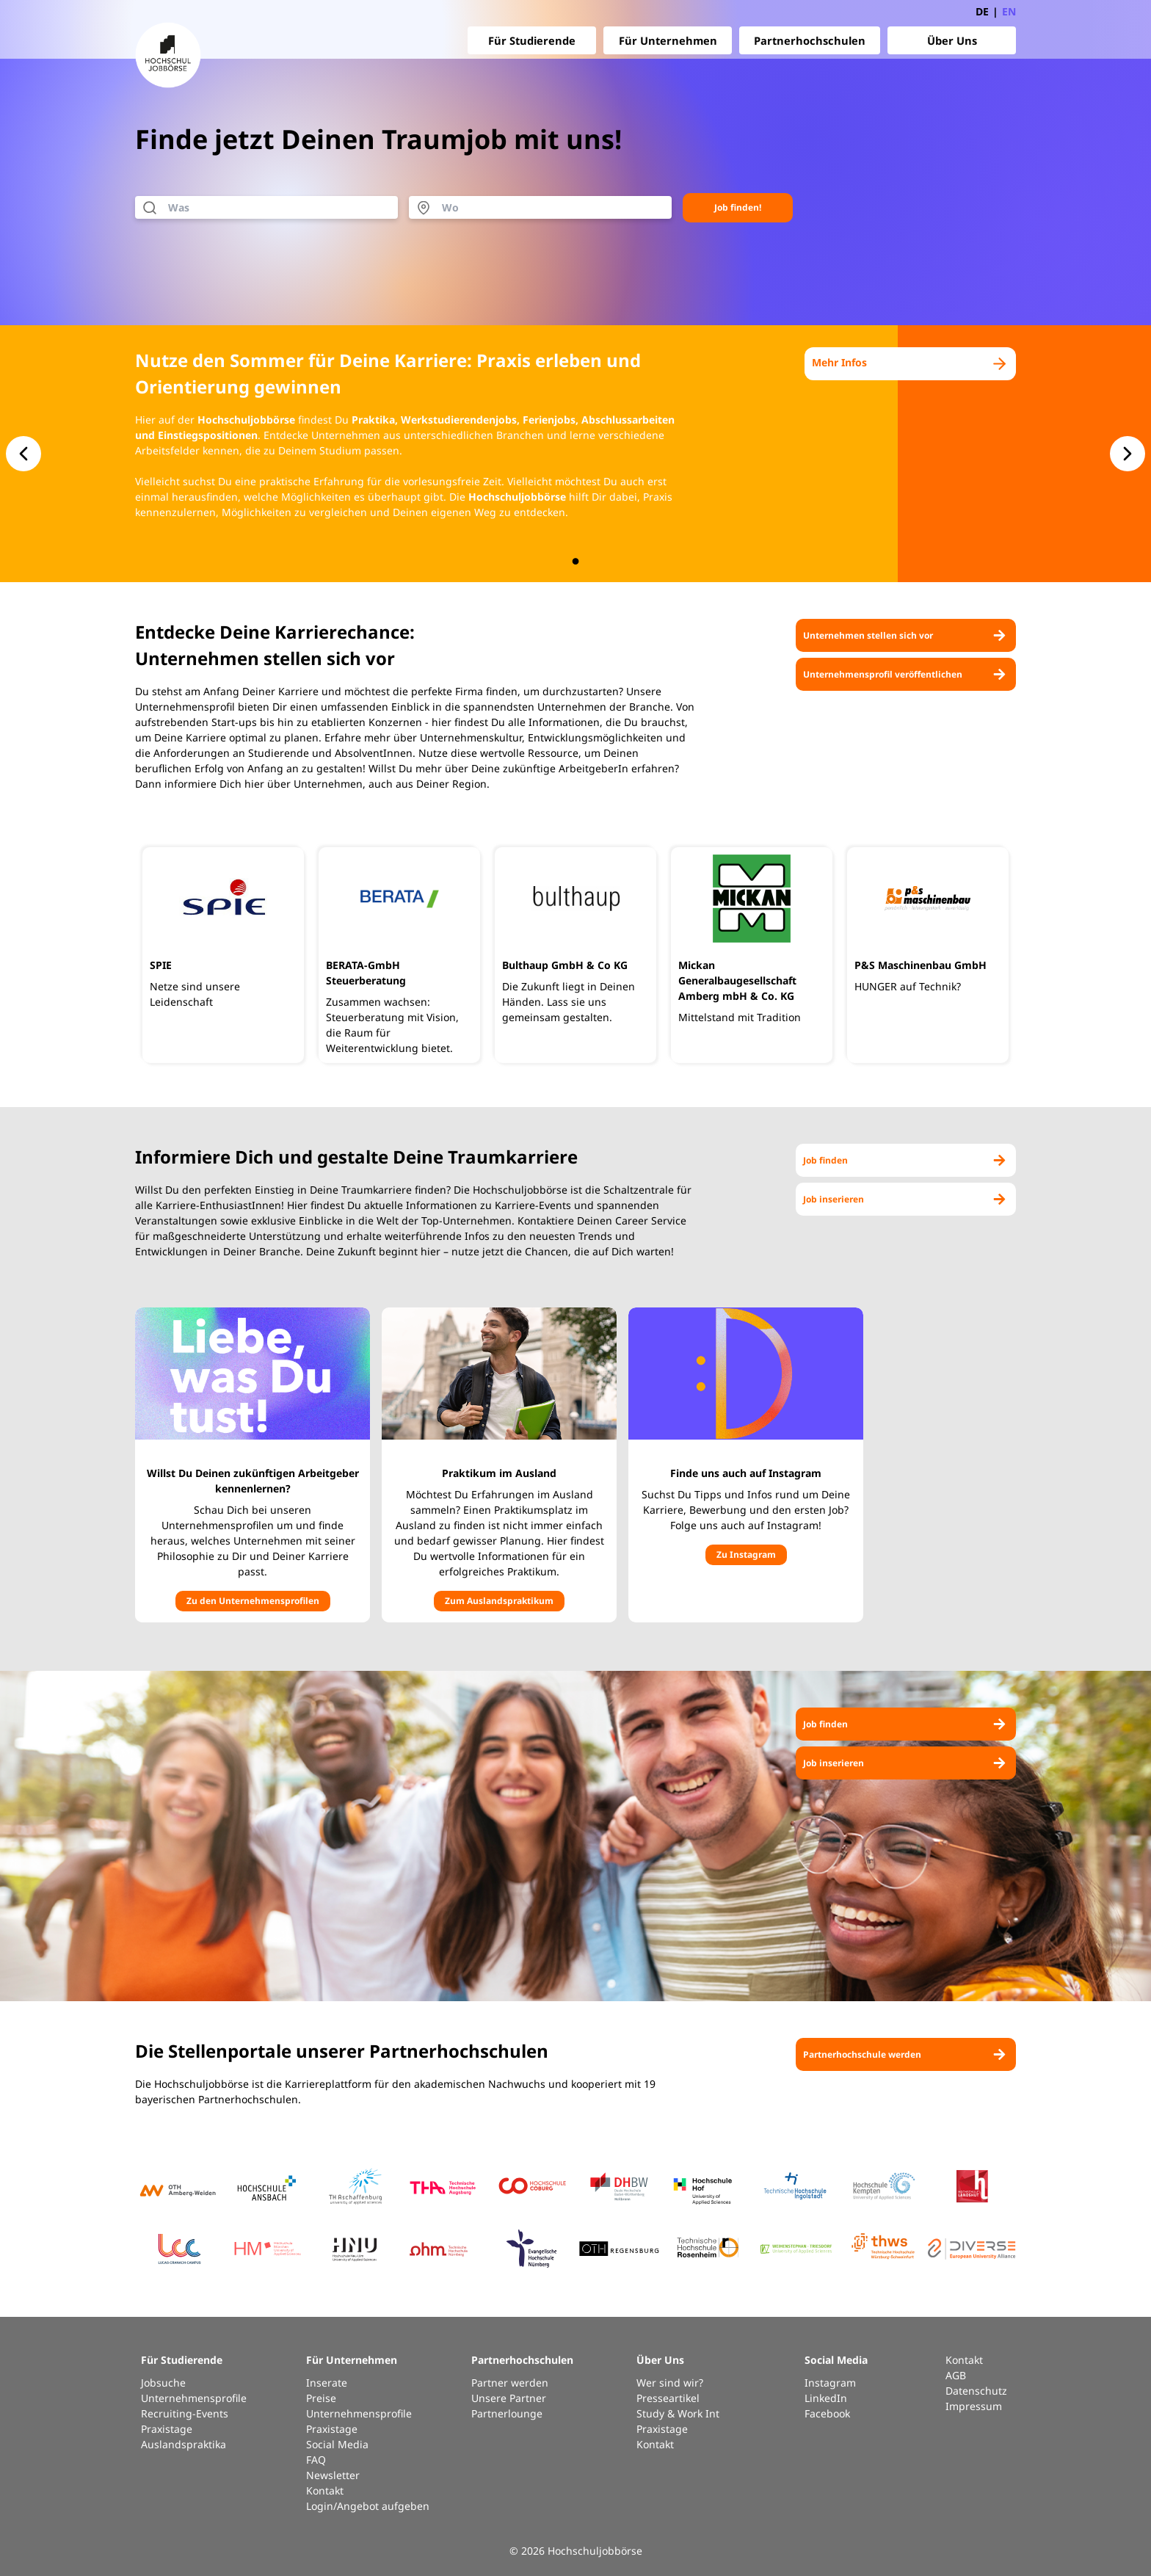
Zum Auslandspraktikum (499, 1600)
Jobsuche (163, 2383)
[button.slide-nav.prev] (23, 453)
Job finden (906, 1160)
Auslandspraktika (183, 2444)
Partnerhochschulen (809, 40)
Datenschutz (976, 2391)
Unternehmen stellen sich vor (906, 635)
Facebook (827, 2413)
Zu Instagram (746, 1554)
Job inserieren (906, 1199)
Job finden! (737, 207)
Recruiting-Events (184, 2413)
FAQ (316, 2460)
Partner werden (509, 2383)
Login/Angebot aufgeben (367, 2506)
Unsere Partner (508, 2398)
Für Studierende (532, 40)
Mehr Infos (910, 364)
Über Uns (952, 40)
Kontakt (325, 2490)
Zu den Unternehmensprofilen (252, 1600)
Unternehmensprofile (194, 2398)
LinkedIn (826, 2398)
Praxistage (166, 2429)
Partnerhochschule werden (906, 2054)
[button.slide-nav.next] (1127, 453)
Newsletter (333, 2475)
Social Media (337, 2444)
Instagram (830, 2383)
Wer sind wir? (669, 2383)
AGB (955, 2375)
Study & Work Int (677, 2413)
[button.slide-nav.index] (575, 561)
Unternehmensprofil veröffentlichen (906, 674)
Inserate (326, 2383)
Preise (321, 2398)
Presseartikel (668, 2398)
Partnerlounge (506, 2413)
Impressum (973, 2406)
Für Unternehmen (668, 40)
